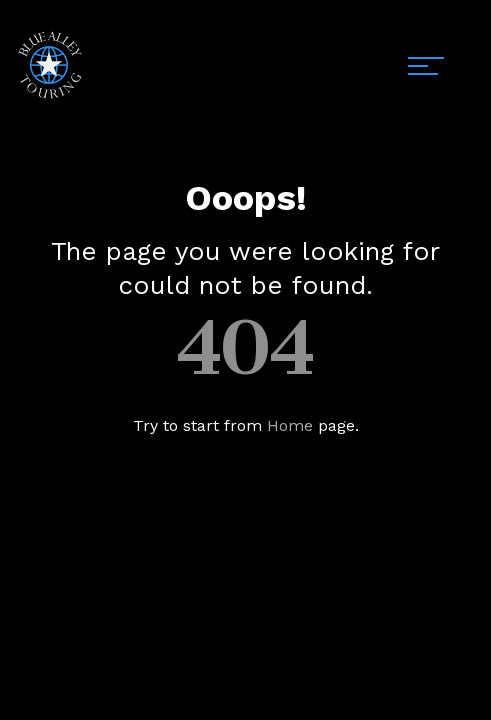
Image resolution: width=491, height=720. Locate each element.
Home (290, 425)
